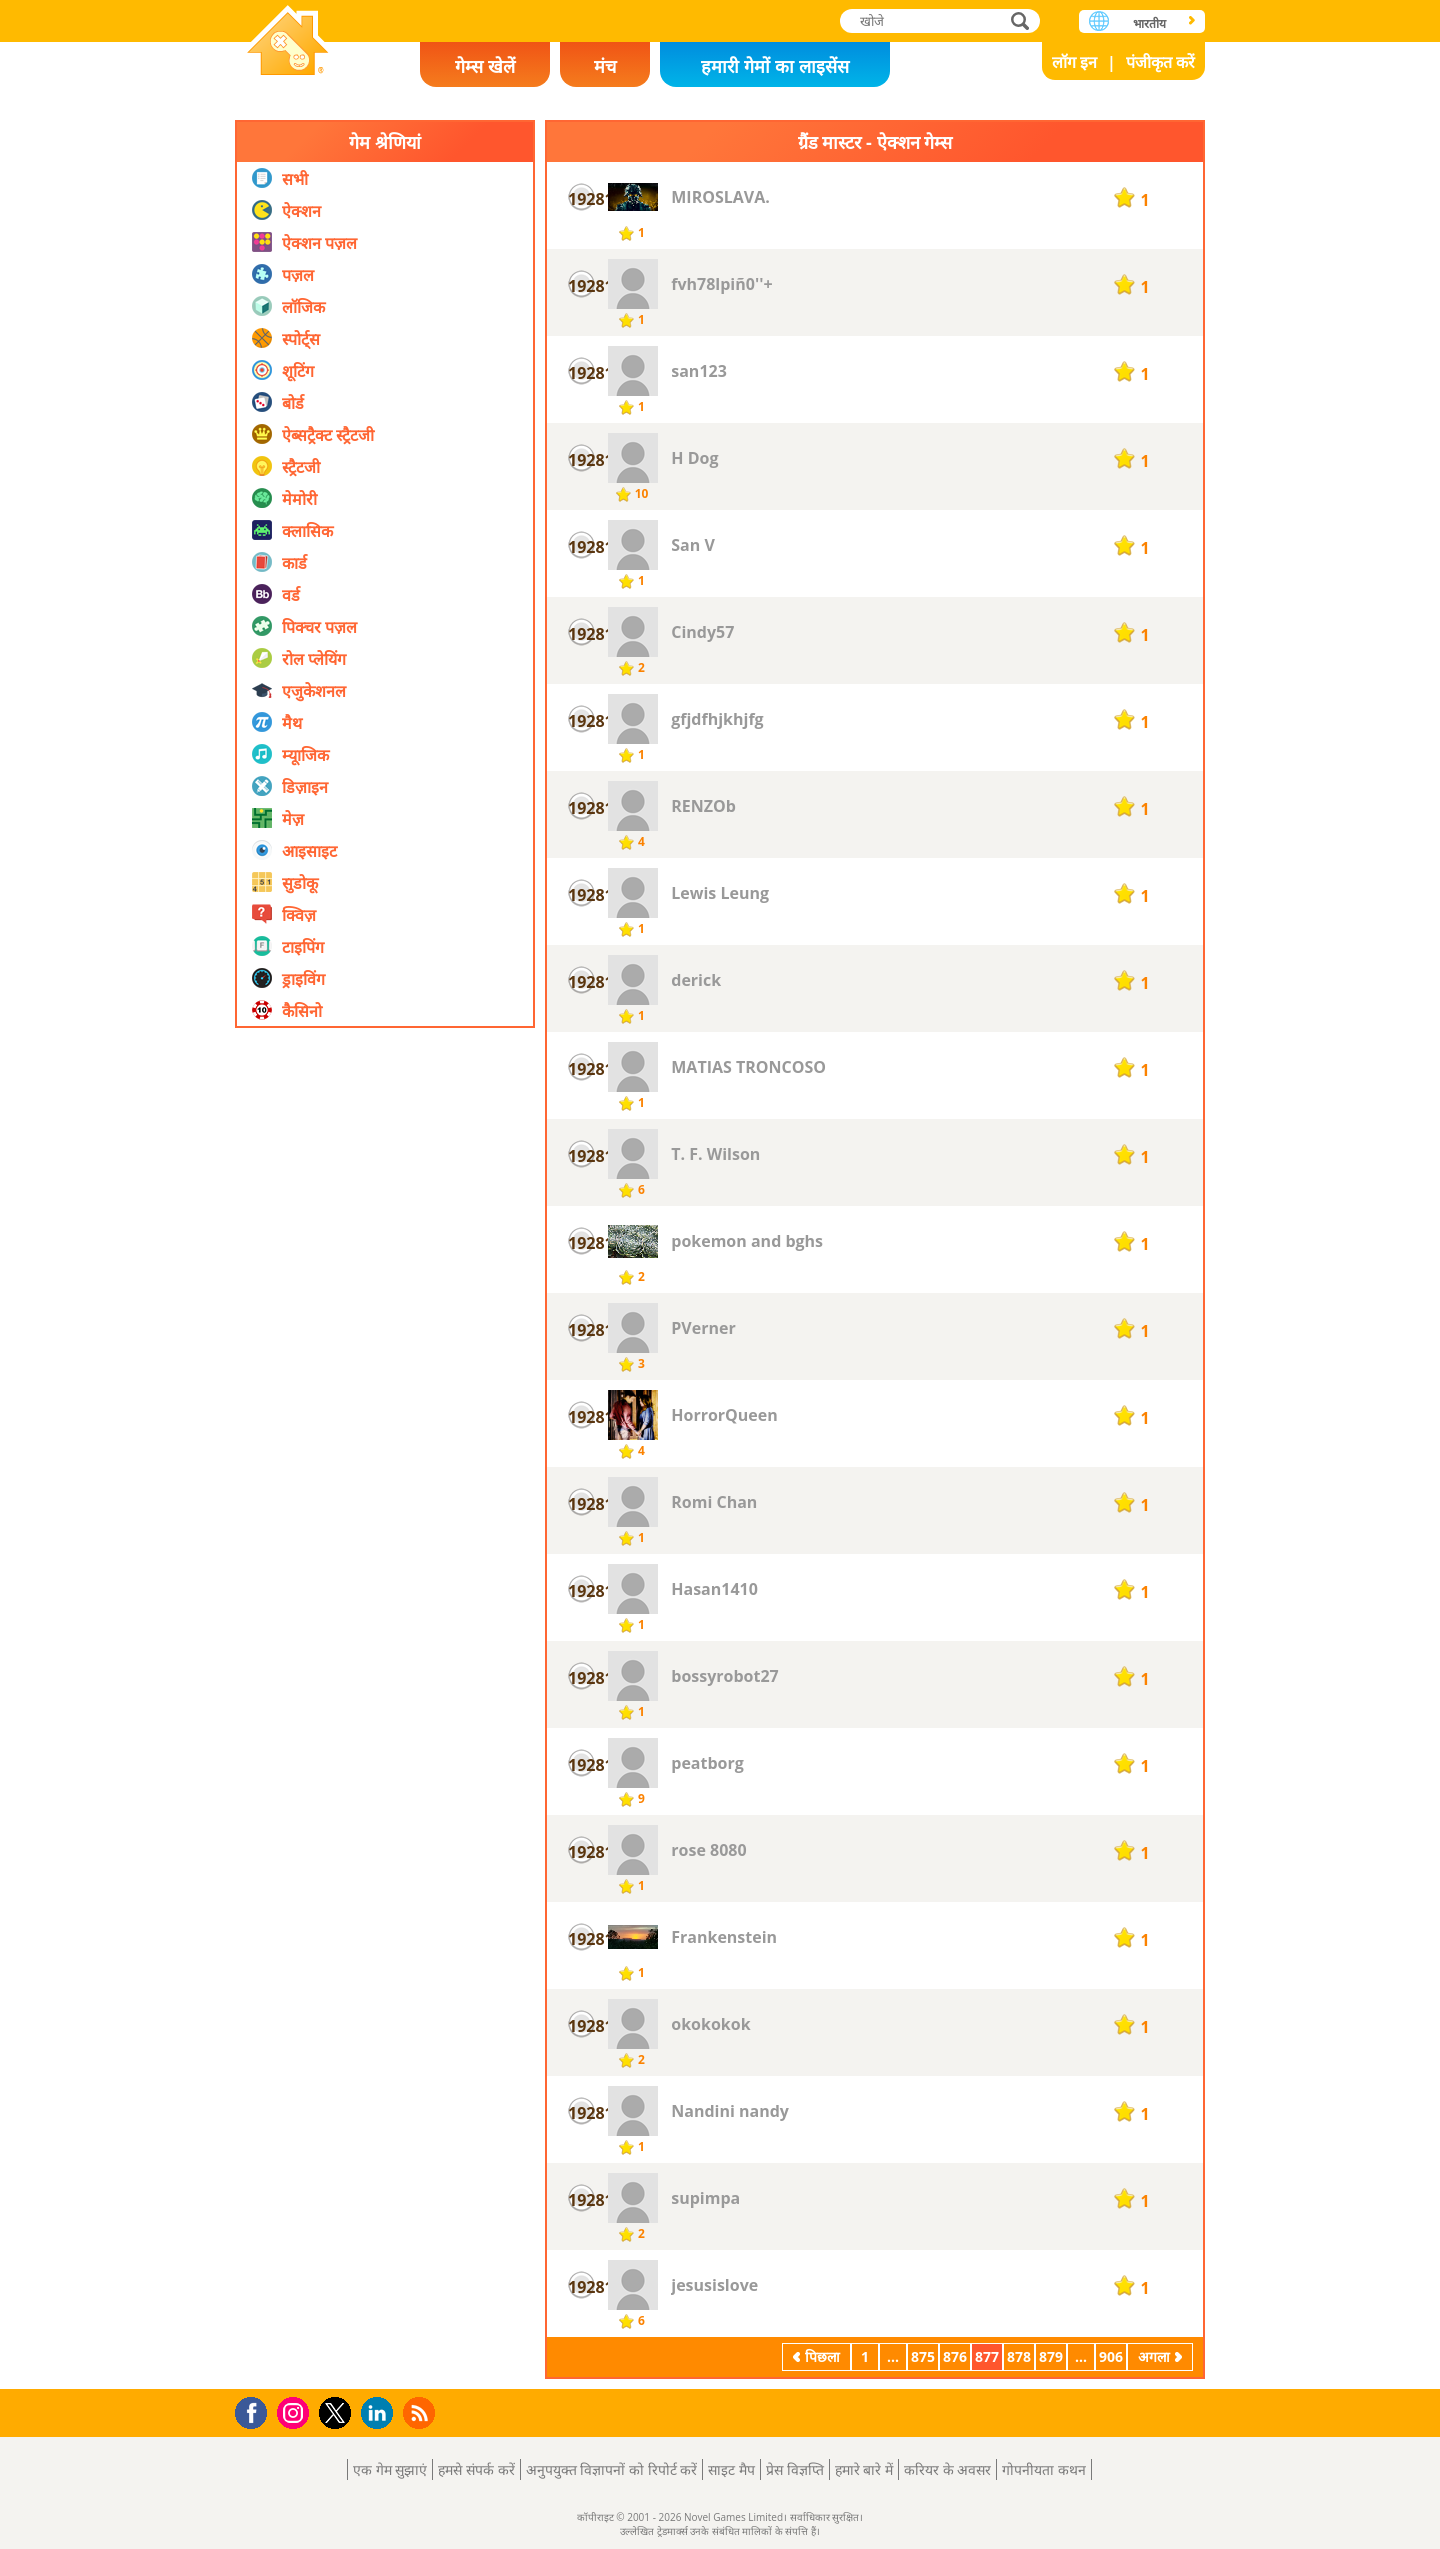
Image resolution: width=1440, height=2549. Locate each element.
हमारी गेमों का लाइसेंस (774, 66)
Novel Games (288, 42)
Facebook (256, 2410)
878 (1019, 2356)
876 (955, 2356)
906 (1111, 2356)
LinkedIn (380, 2413)
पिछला (822, 2356)
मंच (605, 66)
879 (1051, 2356)
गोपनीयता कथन (1044, 2469)
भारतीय (1149, 23)
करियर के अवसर (947, 2469)
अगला (1154, 2356)
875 (923, 2356)
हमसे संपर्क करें (476, 2469)
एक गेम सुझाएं (390, 2469)
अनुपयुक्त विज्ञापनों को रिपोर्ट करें (612, 2469)
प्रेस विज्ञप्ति (795, 2469)
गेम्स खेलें (485, 66)
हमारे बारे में (864, 2469)
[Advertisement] (385, 1469)
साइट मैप (731, 2469)
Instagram (296, 2411)
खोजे (1022, 20)
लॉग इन (1074, 62)
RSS (421, 2412)
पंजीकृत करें (1160, 62)
